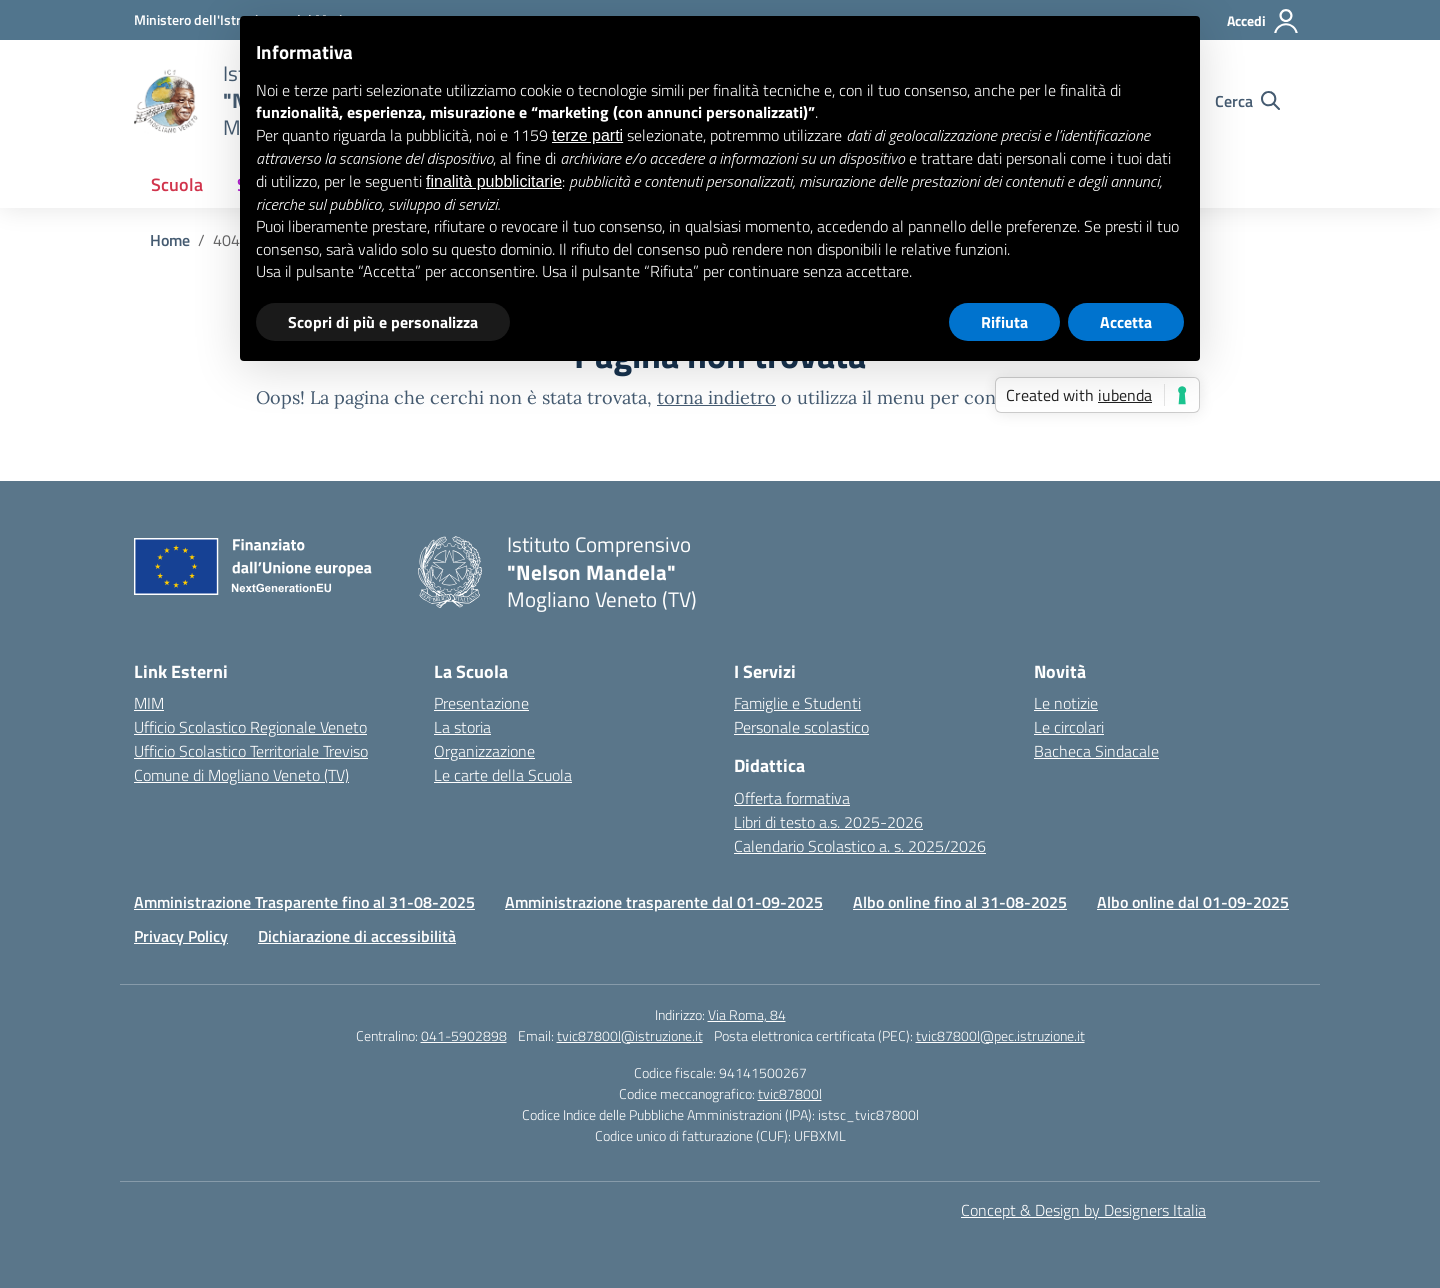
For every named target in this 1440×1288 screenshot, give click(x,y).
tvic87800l (790, 1093)
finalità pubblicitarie (494, 181)
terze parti (587, 135)
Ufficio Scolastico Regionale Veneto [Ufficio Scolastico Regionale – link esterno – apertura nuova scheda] (250, 727)
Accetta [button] (1126, 322)
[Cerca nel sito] (1247, 101)
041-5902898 (464, 1035)
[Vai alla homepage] (166, 101)
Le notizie (1066, 703)
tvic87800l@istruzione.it (630, 1035)
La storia (462, 727)
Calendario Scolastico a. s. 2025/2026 (860, 846)
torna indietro (716, 397)
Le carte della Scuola (503, 775)
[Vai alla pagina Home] (170, 240)
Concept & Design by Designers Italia (1083, 1210)
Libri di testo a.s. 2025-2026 (828, 822)
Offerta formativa (792, 798)
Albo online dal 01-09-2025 (1193, 902)
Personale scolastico (801, 727)
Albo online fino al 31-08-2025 (960, 902)
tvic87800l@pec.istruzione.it (1000, 1035)
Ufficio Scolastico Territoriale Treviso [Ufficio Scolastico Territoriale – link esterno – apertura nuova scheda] (251, 751)
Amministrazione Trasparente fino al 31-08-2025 (304, 902)
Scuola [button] (177, 184)
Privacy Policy (181, 936)
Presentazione (481, 703)
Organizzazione (484, 751)
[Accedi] (1263, 21)
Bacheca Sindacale (1096, 751)
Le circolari (1069, 727)
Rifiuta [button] (1004, 322)
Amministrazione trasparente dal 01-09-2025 (664, 902)
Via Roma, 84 (747, 1014)
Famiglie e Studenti (797, 703)
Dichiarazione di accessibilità (357, 936)
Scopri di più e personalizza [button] (383, 322)
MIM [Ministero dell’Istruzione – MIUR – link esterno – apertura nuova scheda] (149, 703)
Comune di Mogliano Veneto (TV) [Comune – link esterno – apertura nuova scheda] (241, 775)
